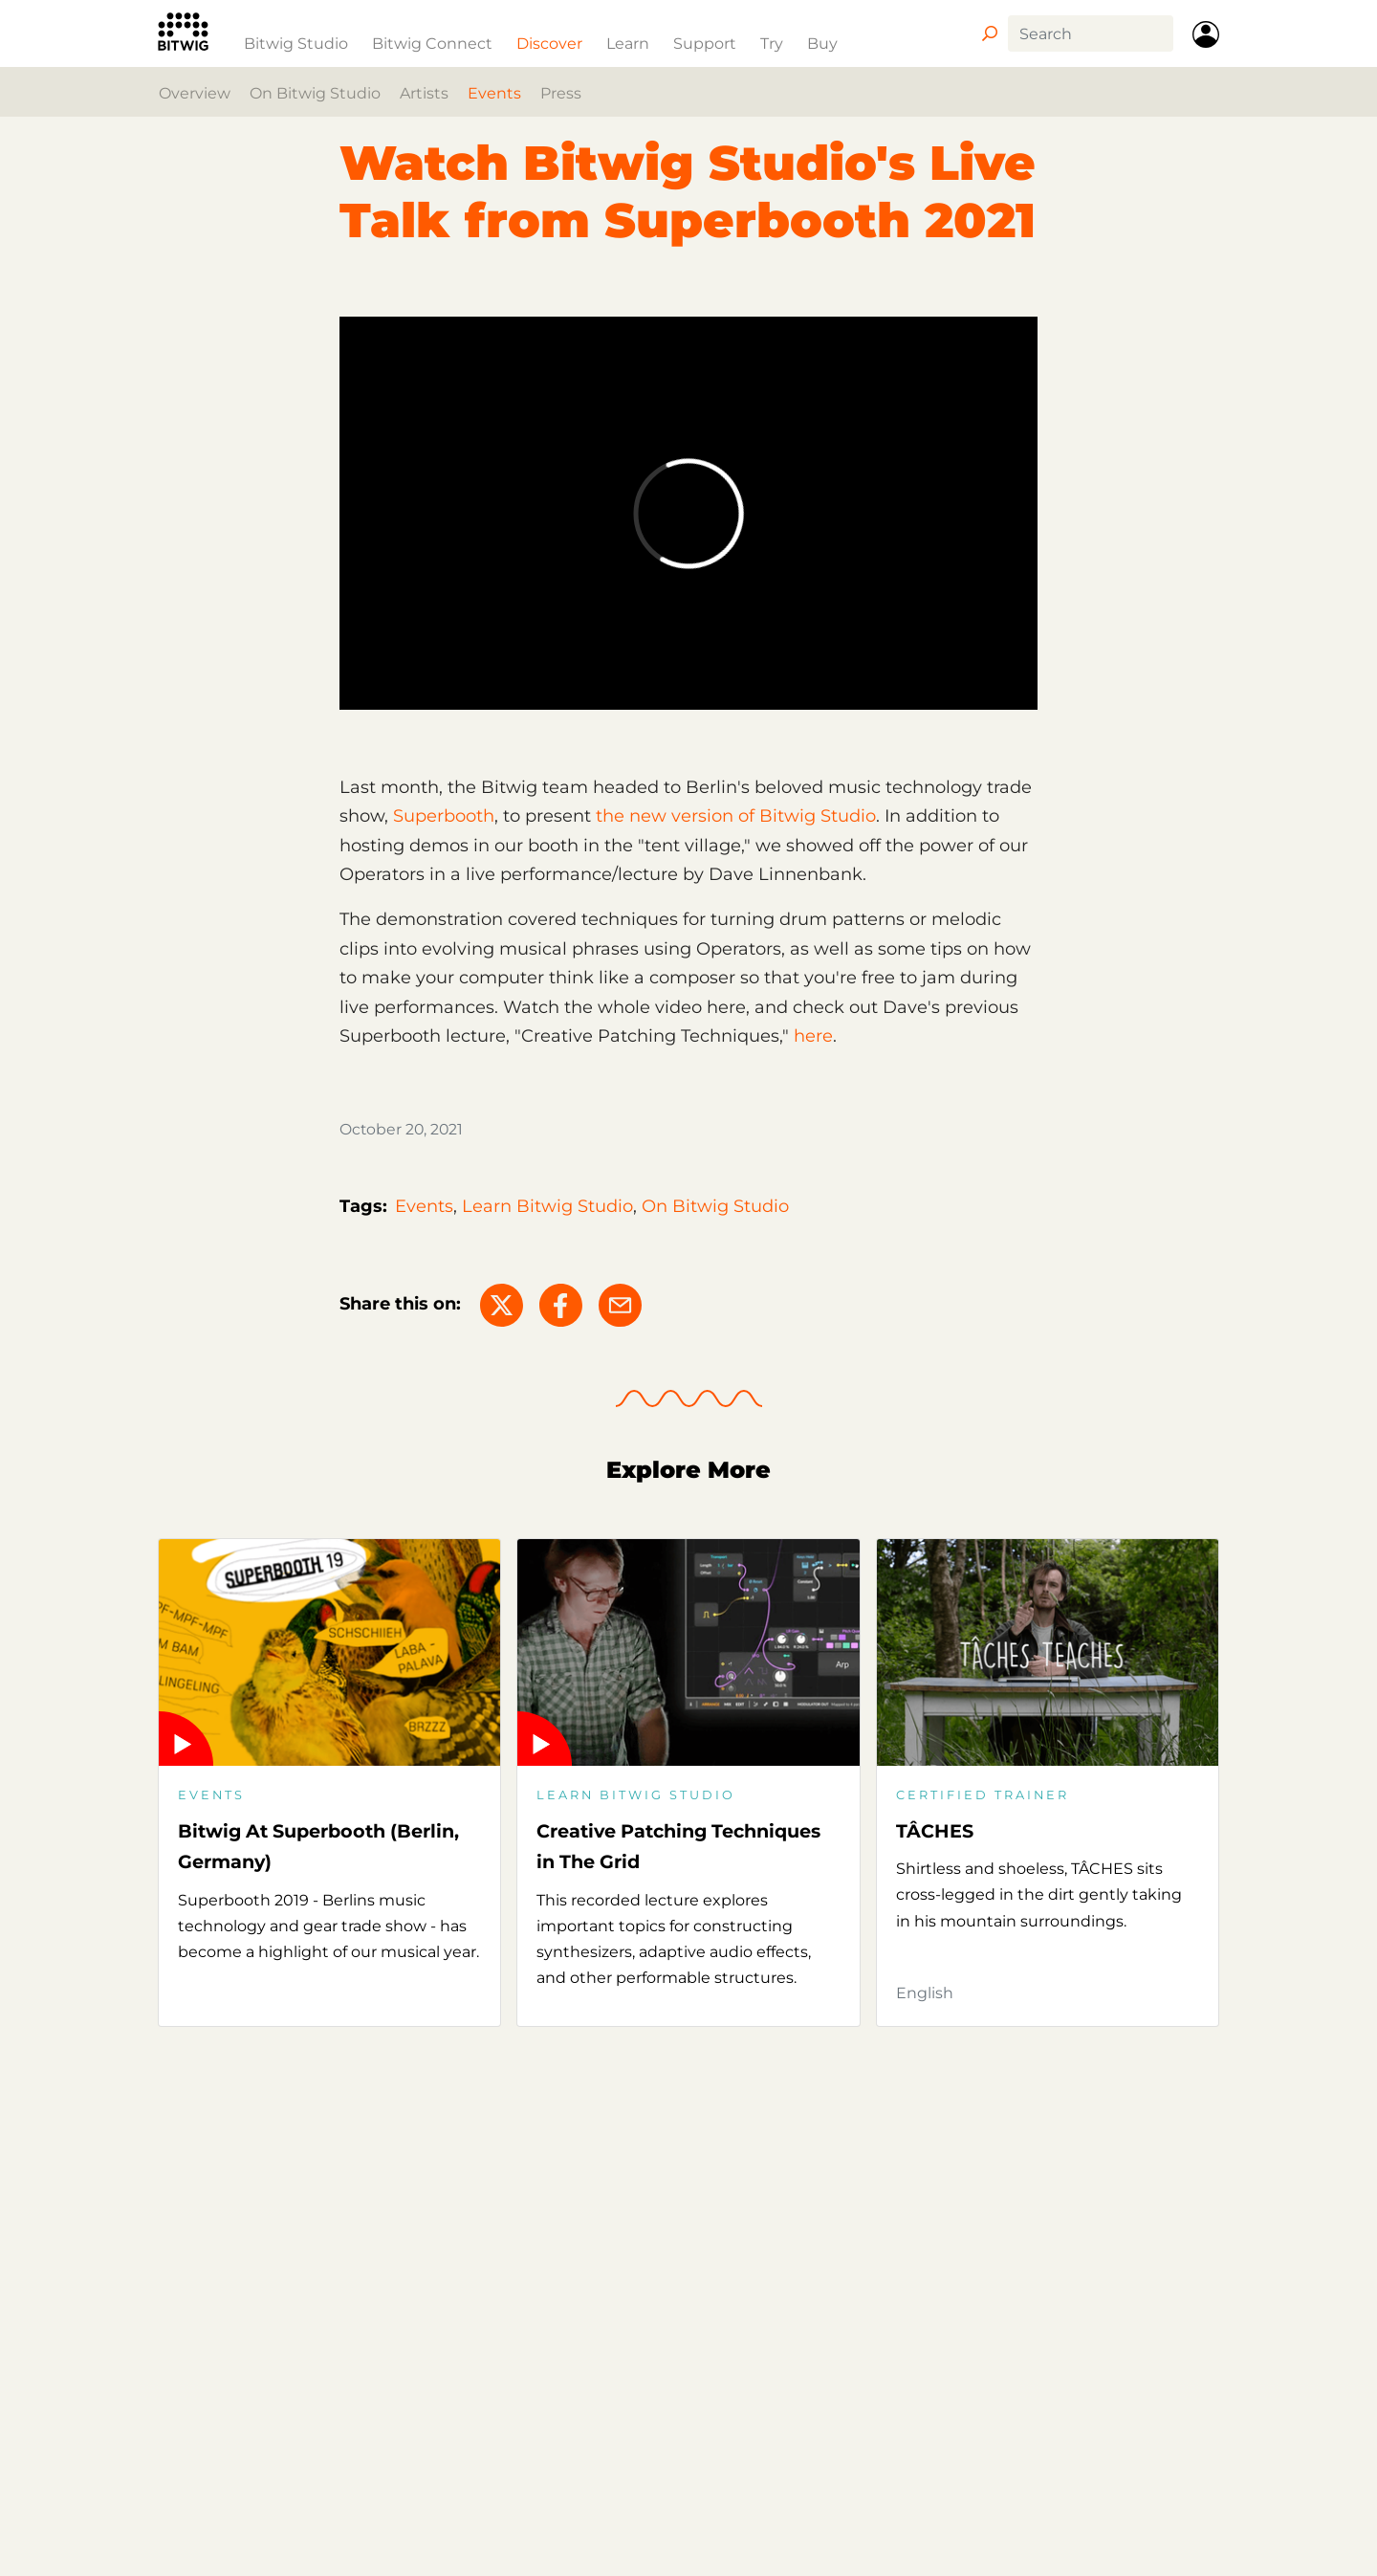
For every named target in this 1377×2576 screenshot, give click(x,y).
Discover (549, 43)
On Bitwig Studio (315, 93)
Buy (822, 43)
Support (704, 43)
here (813, 1035)
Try (771, 43)
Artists (424, 93)
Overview (194, 93)
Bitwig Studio (296, 43)
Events (494, 93)
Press (560, 93)
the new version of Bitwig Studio (736, 815)
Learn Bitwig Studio (547, 1206)
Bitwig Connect (432, 43)
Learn (627, 43)
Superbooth (443, 815)
